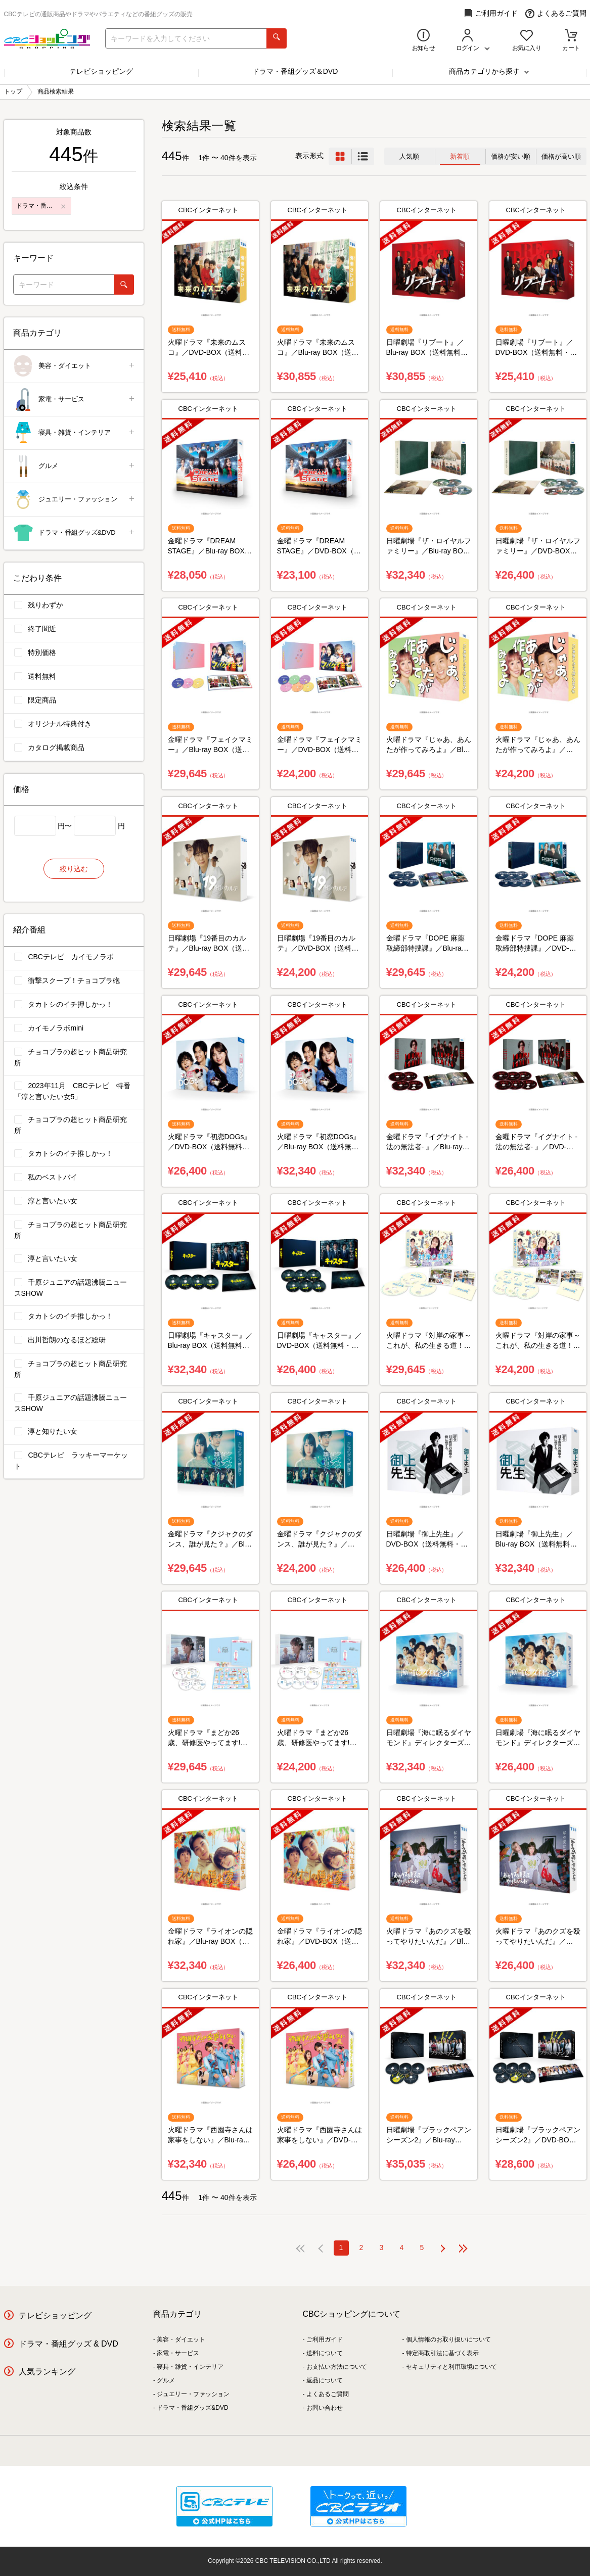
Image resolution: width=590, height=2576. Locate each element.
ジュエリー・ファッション (74, 499)
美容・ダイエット (74, 366)
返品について (324, 2380)
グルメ (74, 466)
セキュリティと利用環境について (451, 2366)
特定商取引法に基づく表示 (442, 2353)
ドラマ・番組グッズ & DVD (68, 2343)
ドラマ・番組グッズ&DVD (74, 533)
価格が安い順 (510, 156)
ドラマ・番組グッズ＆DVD (295, 71)
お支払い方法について (336, 2366)
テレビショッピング (101, 71)
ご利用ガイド (491, 13)
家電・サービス (74, 399)
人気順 (409, 156)
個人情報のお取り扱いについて (448, 2339)
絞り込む (74, 869)
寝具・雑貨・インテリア (74, 432)
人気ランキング (47, 2371)
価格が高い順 (561, 156)
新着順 (460, 156)
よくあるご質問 (555, 13)
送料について (324, 2353)
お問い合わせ (324, 2407)
